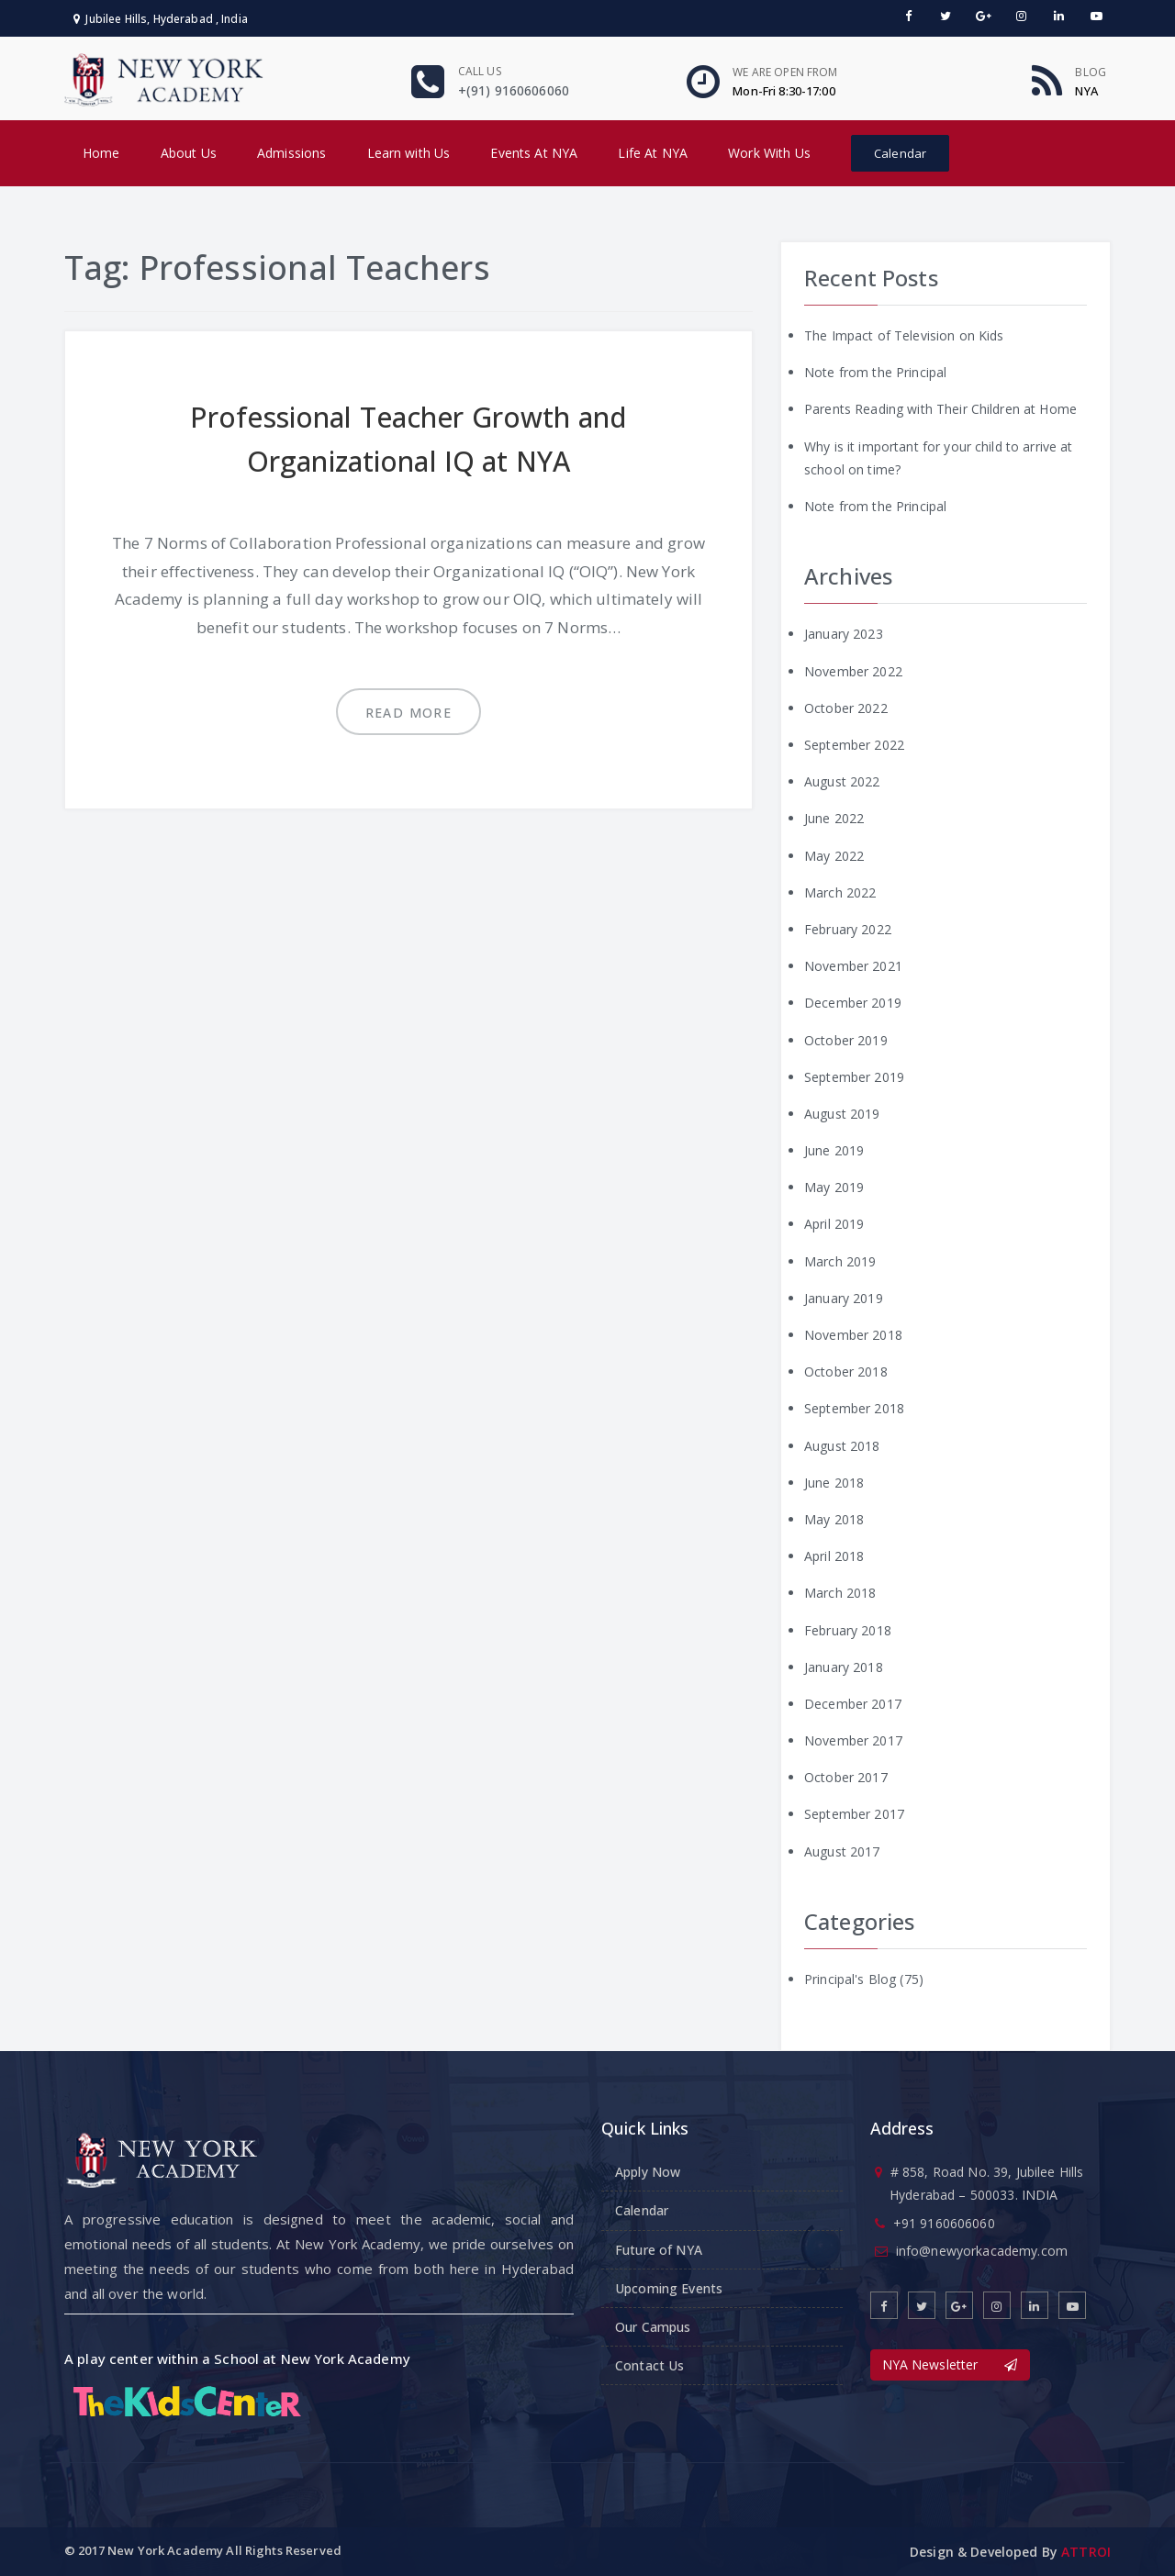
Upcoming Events (668, 2288)
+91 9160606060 (944, 2223)
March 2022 (840, 892)
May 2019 (834, 1187)
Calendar (900, 153)
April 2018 (834, 1556)
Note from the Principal (875, 372)
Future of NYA (658, 2249)
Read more (409, 712)
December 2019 (852, 1002)
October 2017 (846, 1777)
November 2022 (853, 671)
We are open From (785, 72)
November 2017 (853, 1740)
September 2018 (854, 1408)
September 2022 (854, 744)
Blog (1090, 72)
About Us (189, 153)
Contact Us (649, 2365)
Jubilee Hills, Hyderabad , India (160, 19)
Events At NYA (533, 153)
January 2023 (843, 633)
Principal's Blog (850, 1979)
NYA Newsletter (950, 2364)
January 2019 (843, 1298)
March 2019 (840, 1261)
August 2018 (842, 1446)
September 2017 (854, 1814)
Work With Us (769, 153)
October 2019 (846, 1040)
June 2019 (834, 1150)
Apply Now (647, 2171)
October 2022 (846, 708)
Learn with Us (409, 153)
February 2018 (847, 1630)
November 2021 (853, 966)
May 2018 (834, 1519)
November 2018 (853, 1335)
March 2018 (840, 1592)
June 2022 (834, 818)
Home (101, 153)
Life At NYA (653, 153)
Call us (479, 71)
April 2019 (834, 1223)
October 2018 (846, 1371)
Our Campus (652, 2327)
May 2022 (834, 855)
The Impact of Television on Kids (903, 335)
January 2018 (843, 1667)
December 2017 (852, 1703)
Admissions (291, 153)
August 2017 (842, 1851)
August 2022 (842, 781)
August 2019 (842, 1113)
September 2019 (854, 1077)
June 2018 (834, 1482)
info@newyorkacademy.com (982, 2250)
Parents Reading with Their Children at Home (940, 409)
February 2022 (847, 929)
